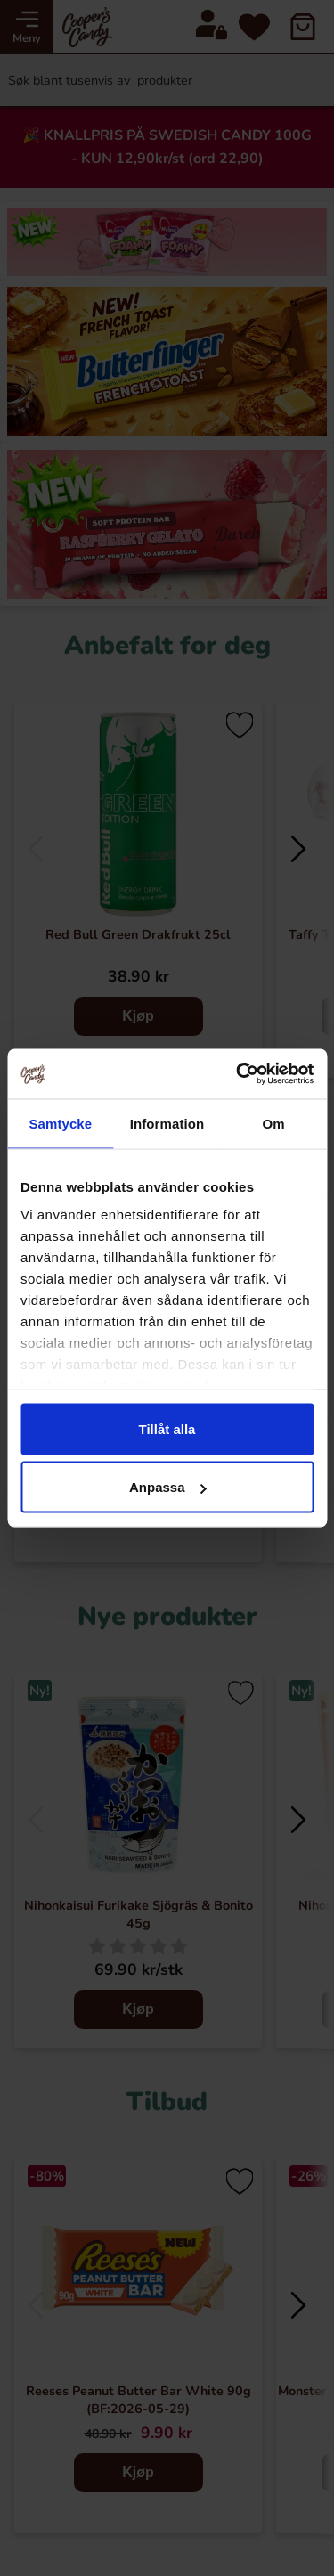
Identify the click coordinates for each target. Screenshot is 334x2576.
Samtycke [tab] (60, 1122)
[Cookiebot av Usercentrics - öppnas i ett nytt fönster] (238, 1074)
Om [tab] (274, 1122)
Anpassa (168, 1487)
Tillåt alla (167, 1428)
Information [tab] (167, 1122)
